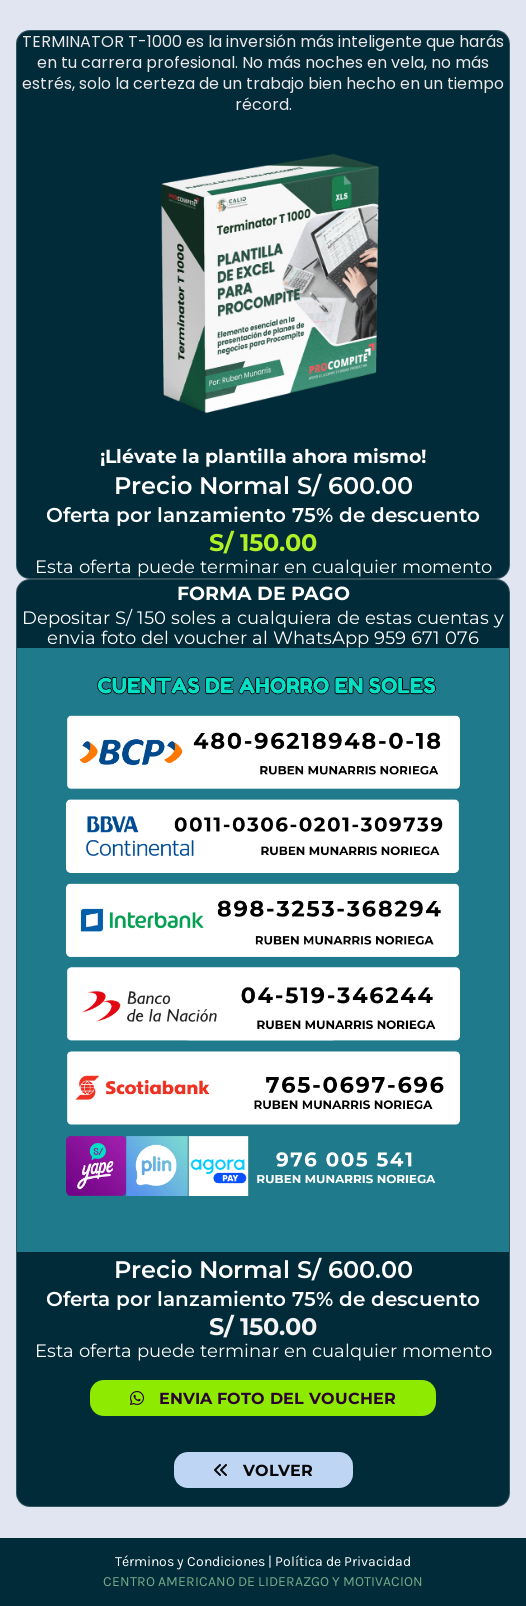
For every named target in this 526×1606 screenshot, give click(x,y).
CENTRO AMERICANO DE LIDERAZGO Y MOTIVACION (263, 1581)
